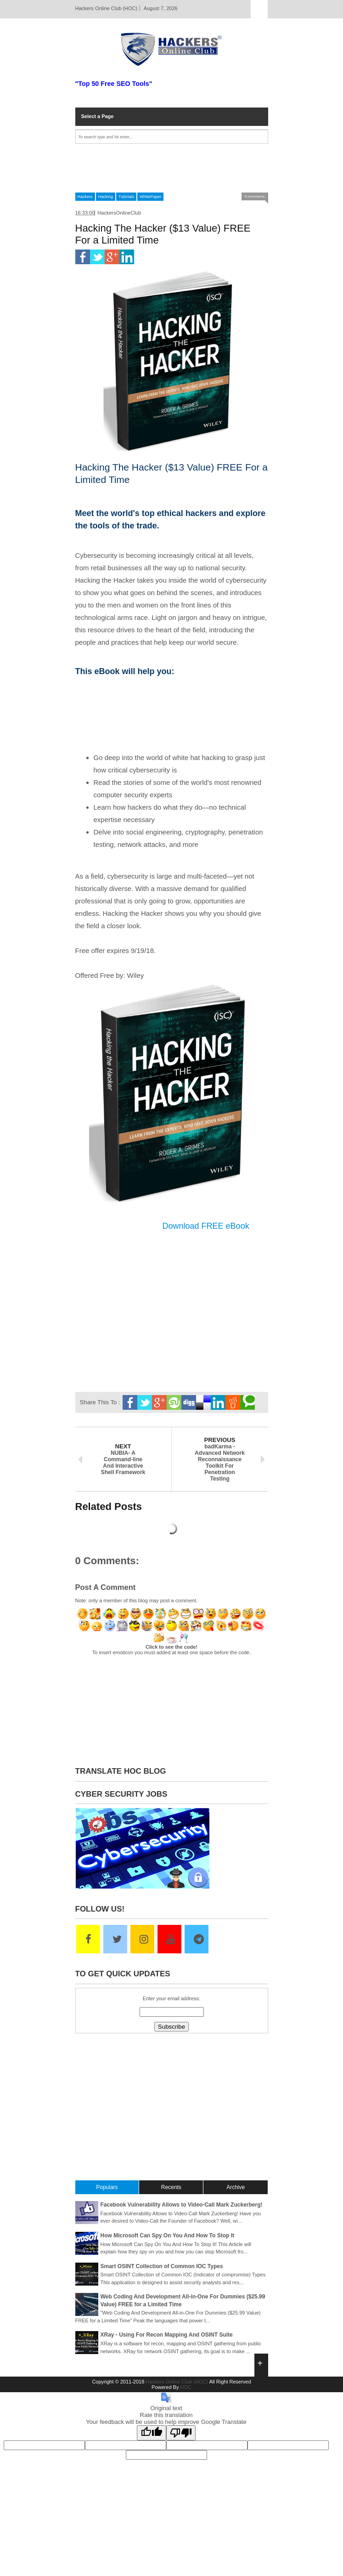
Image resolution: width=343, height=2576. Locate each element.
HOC (185, 2387)
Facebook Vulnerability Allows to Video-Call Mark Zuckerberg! (182, 2205)
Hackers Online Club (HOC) (177, 2381)
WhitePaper (150, 196)
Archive (235, 2187)
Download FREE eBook (206, 1226)
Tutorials (126, 196)
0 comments (255, 196)
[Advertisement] (172, 168)
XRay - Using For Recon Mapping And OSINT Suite (167, 2335)
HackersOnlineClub (119, 213)
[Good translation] (151, 2432)
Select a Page (97, 116)
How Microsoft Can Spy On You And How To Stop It (168, 2235)
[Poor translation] (181, 2432)
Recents (171, 2187)
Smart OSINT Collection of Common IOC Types (162, 2266)
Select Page (259, 9)
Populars (107, 2187)
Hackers (85, 196)
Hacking (105, 196)
